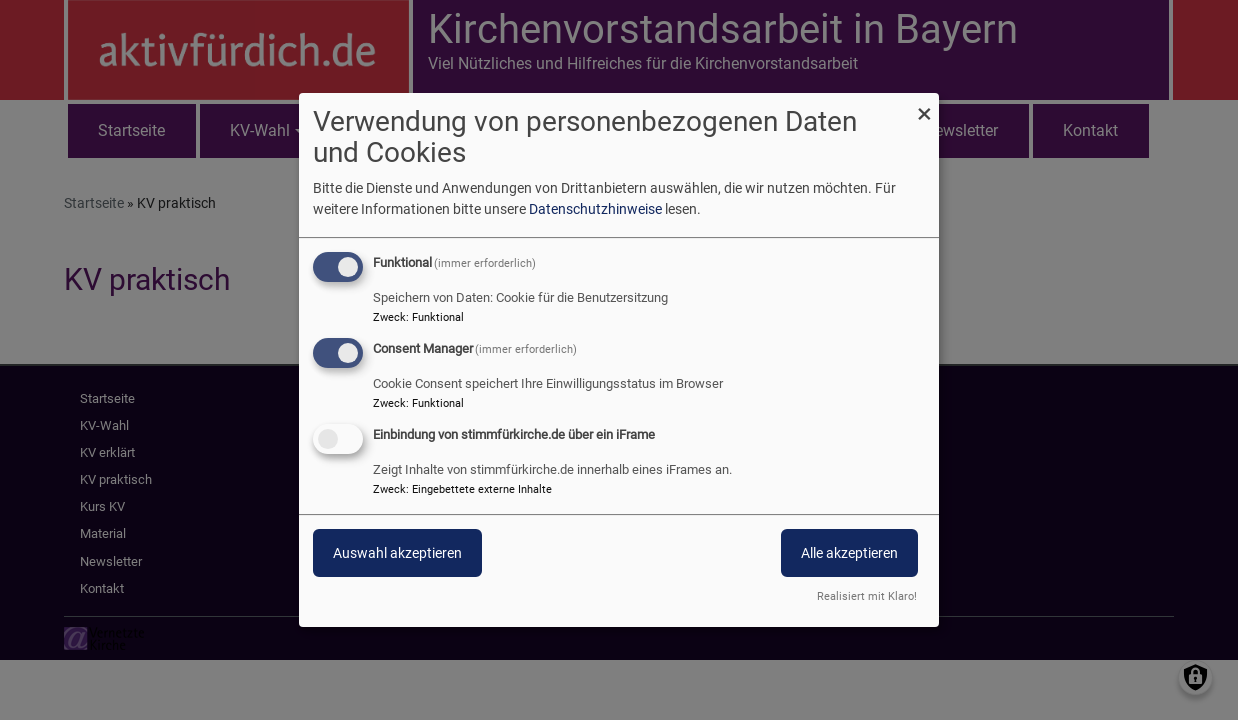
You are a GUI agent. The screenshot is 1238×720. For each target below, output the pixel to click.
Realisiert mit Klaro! (867, 596)
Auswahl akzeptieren (397, 553)
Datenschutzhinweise (595, 209)
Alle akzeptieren (849, 553)
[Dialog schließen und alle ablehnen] (924, 105)
